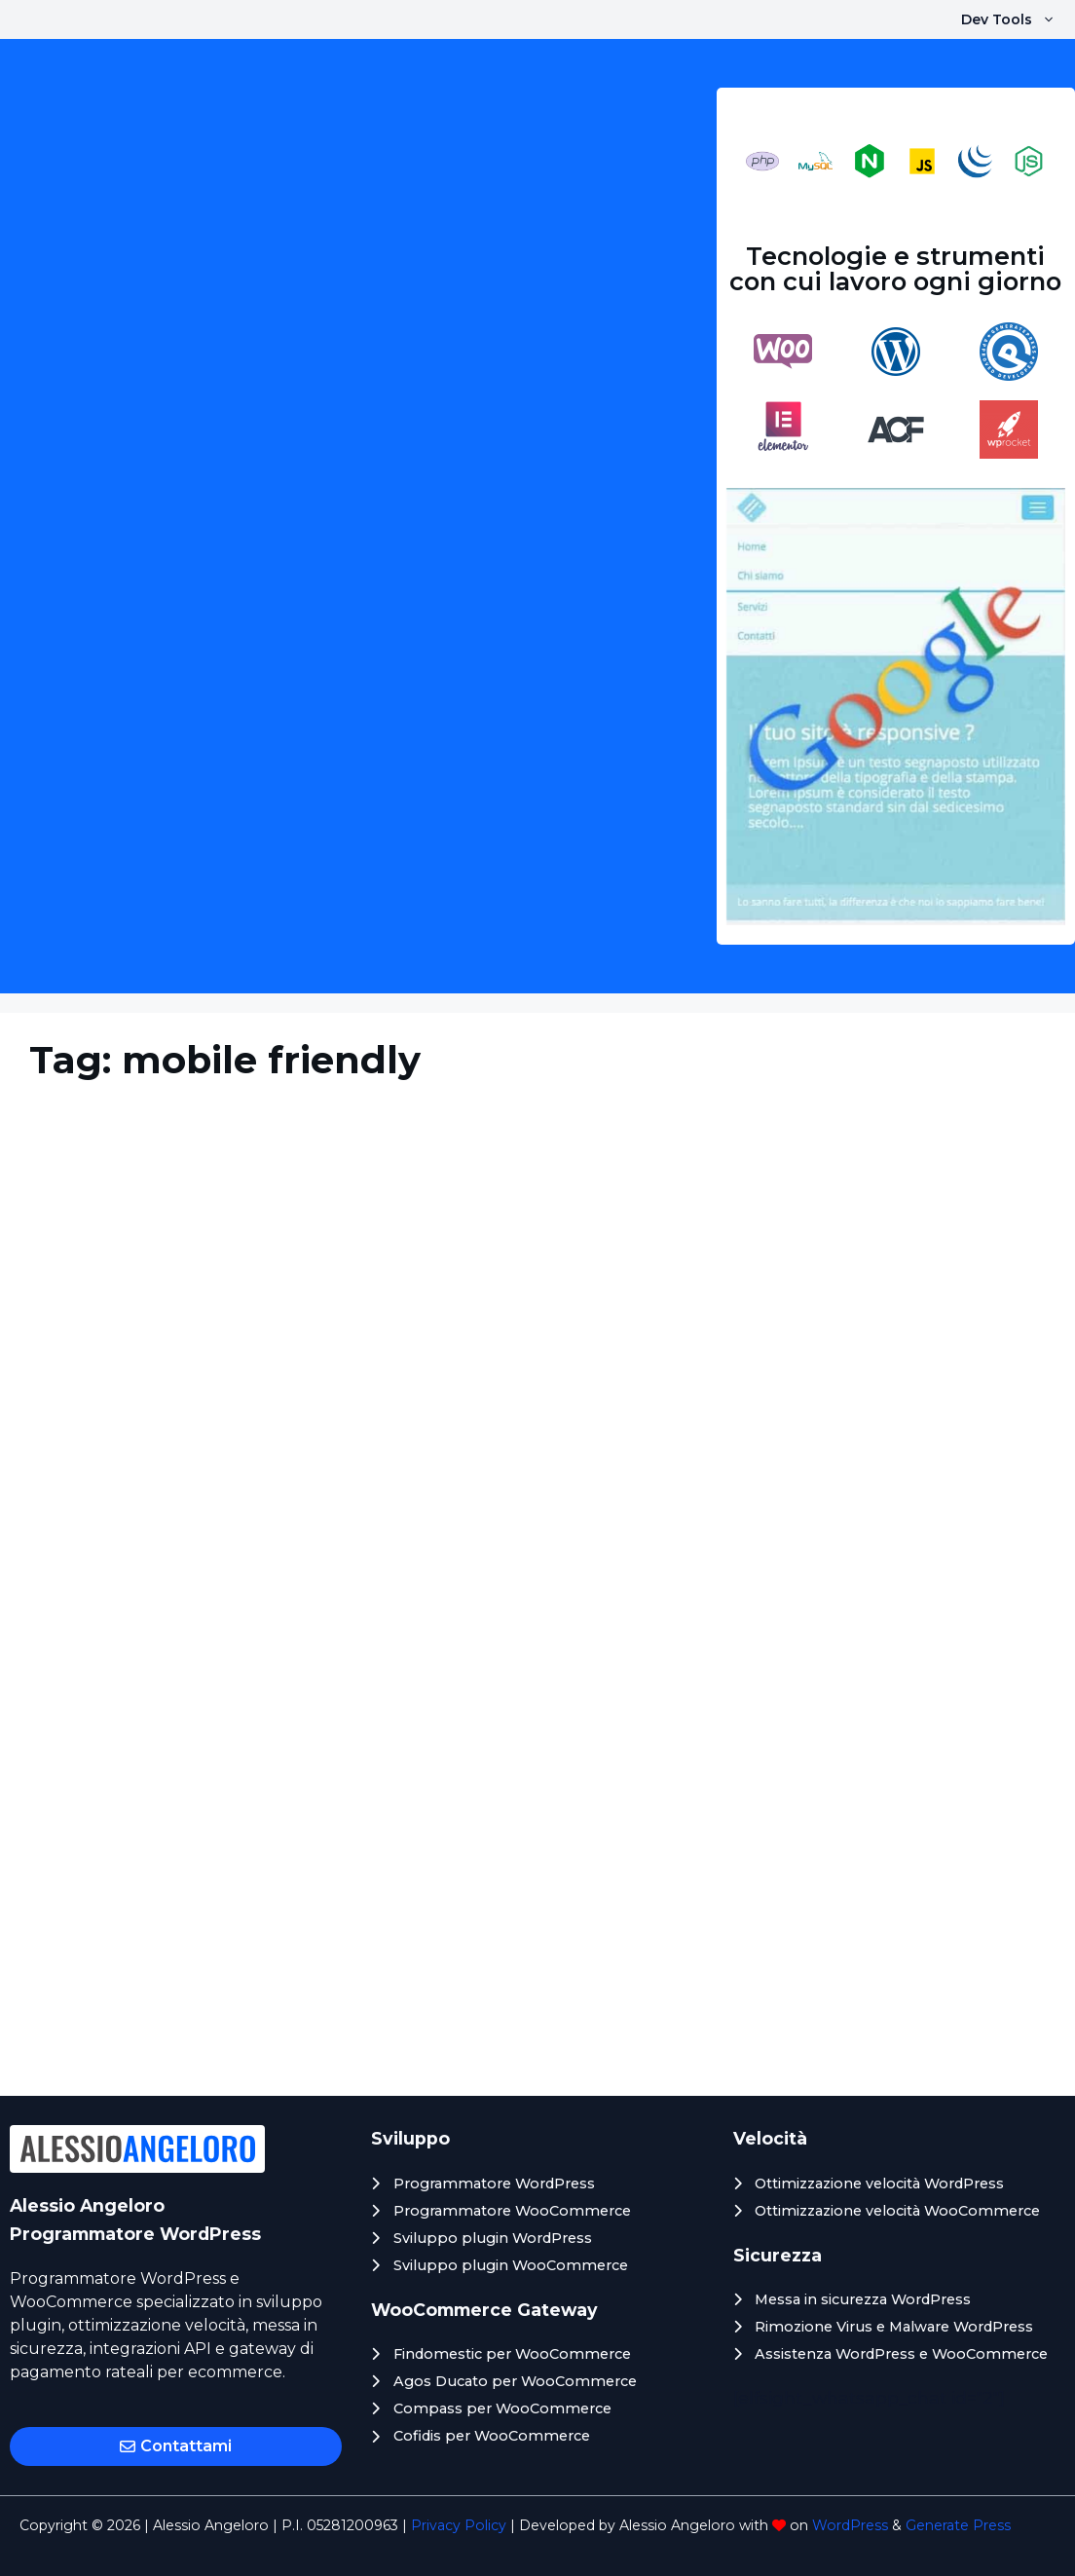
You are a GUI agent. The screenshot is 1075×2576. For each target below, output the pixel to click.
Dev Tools (1018, 19)
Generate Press (958, 2525)
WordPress (850, 2525)
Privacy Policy (458, 2525)
